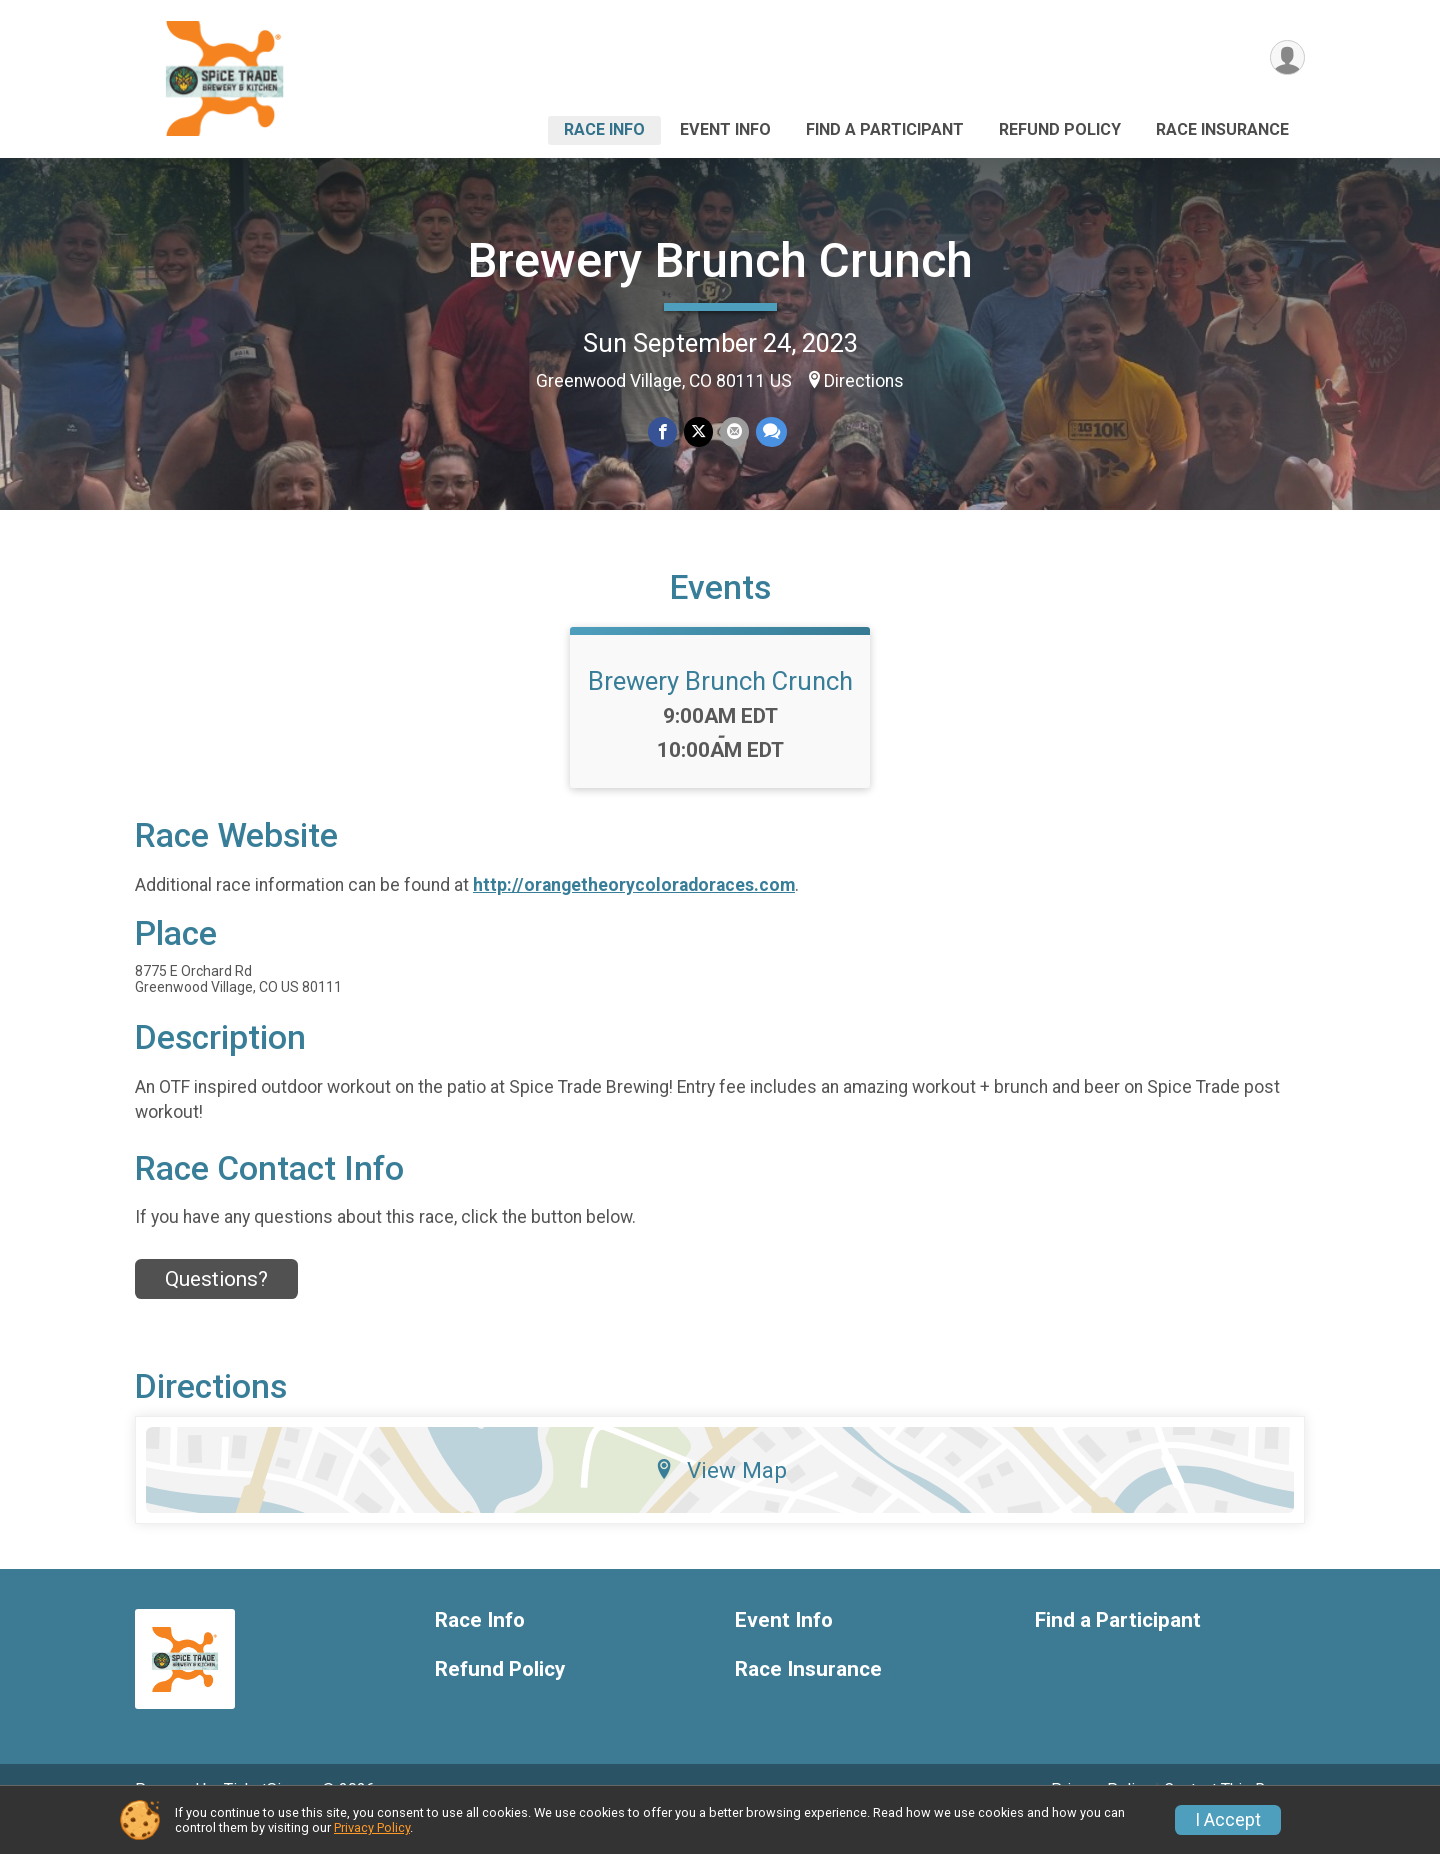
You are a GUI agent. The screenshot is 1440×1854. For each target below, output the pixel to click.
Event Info (725, 129)
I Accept (1228, 1820)
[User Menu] (1286, 58)
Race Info (604, 129)
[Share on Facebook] (663, 432)
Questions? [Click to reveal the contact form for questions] (216, 1307)
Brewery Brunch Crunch (720, 260)
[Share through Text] (769, 432)
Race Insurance (1222, 129)
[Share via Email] (733, 432)
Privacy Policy (372, 1827)
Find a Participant (885, 129)
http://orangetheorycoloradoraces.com (634, 912)
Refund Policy (1060, 129)
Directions (864, 381)
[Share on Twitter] (698, 432)
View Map (720, 1498)
